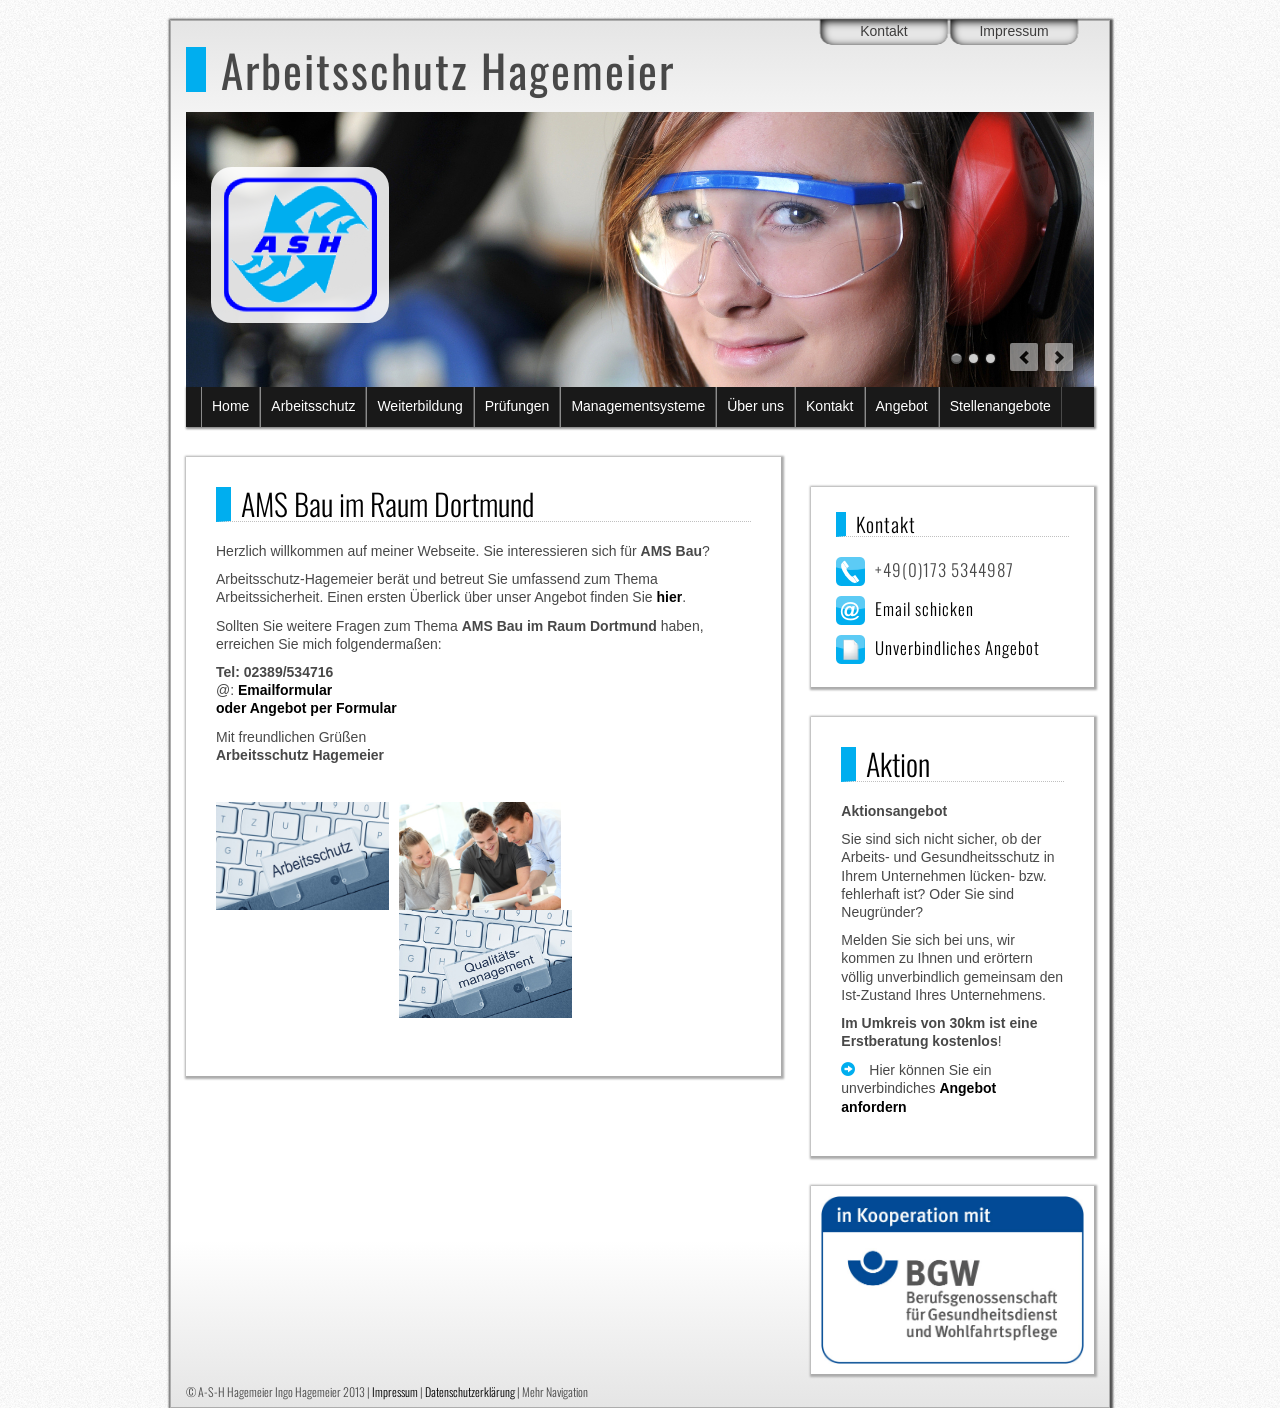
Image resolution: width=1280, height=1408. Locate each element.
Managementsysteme (638, 406)
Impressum (1013, 31)
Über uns (755, 406)
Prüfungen (517, 406)
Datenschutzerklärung (470, 1391)
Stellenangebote (1000, 406)
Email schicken (924, 608)
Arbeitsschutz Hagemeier (448, 69)
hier (669, 597)
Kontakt (883, 31)
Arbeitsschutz (313, 406)
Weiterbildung (419, 406)
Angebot (902, 406)
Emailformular (285, 690)
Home (230, 406)
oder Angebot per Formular (306, 708)
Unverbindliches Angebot (957, 647)
